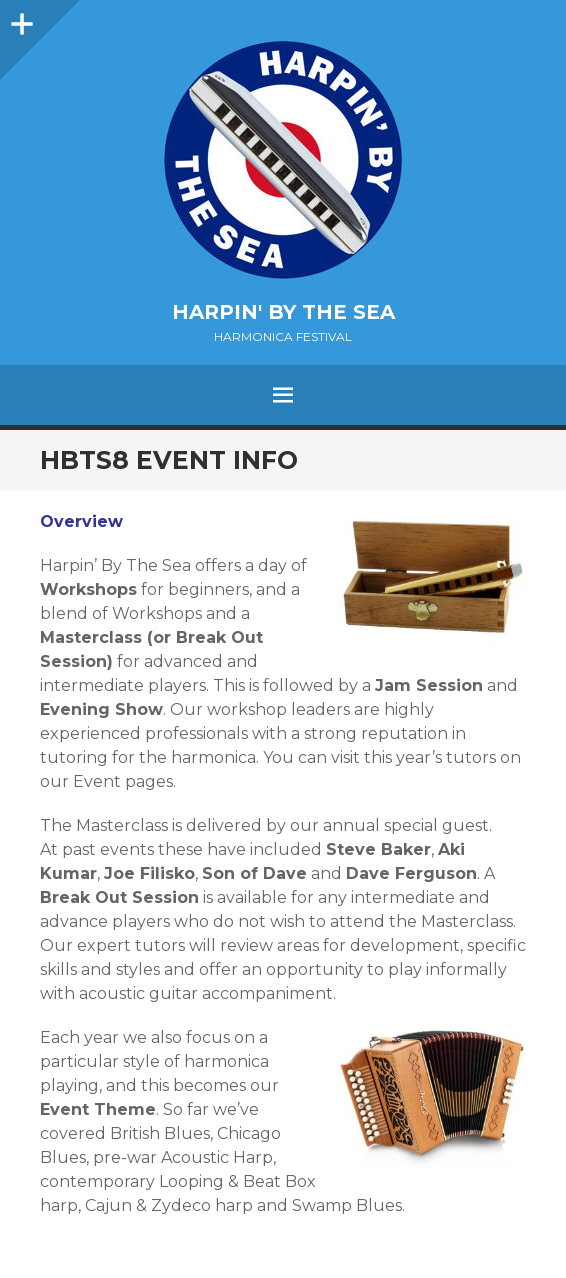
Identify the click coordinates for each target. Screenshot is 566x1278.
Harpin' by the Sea (283, 312)
